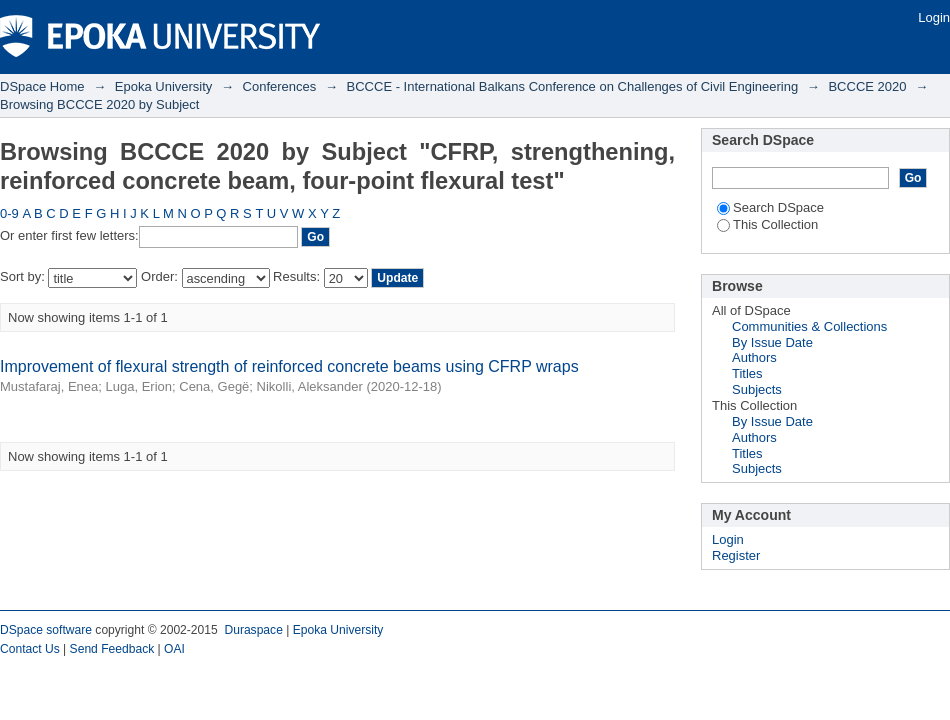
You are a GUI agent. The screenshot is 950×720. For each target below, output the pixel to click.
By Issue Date (772, 342)
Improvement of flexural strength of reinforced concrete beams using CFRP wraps (289, 366)
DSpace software (46, 630)
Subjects (757, 389)
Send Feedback (112, 649)
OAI (174, 649)
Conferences (280, 86)
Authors (754, 357)
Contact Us (30, 649)
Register (736, 555)
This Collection (767, 224)
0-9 (9, 213)
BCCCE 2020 (867, 86)
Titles (747, 373)
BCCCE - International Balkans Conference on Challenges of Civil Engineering (573, 86)
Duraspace (253, 630)
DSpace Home (42, 86)
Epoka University (164, 86)
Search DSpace (770, 207)
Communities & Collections (809, 326)
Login (934, 17)
